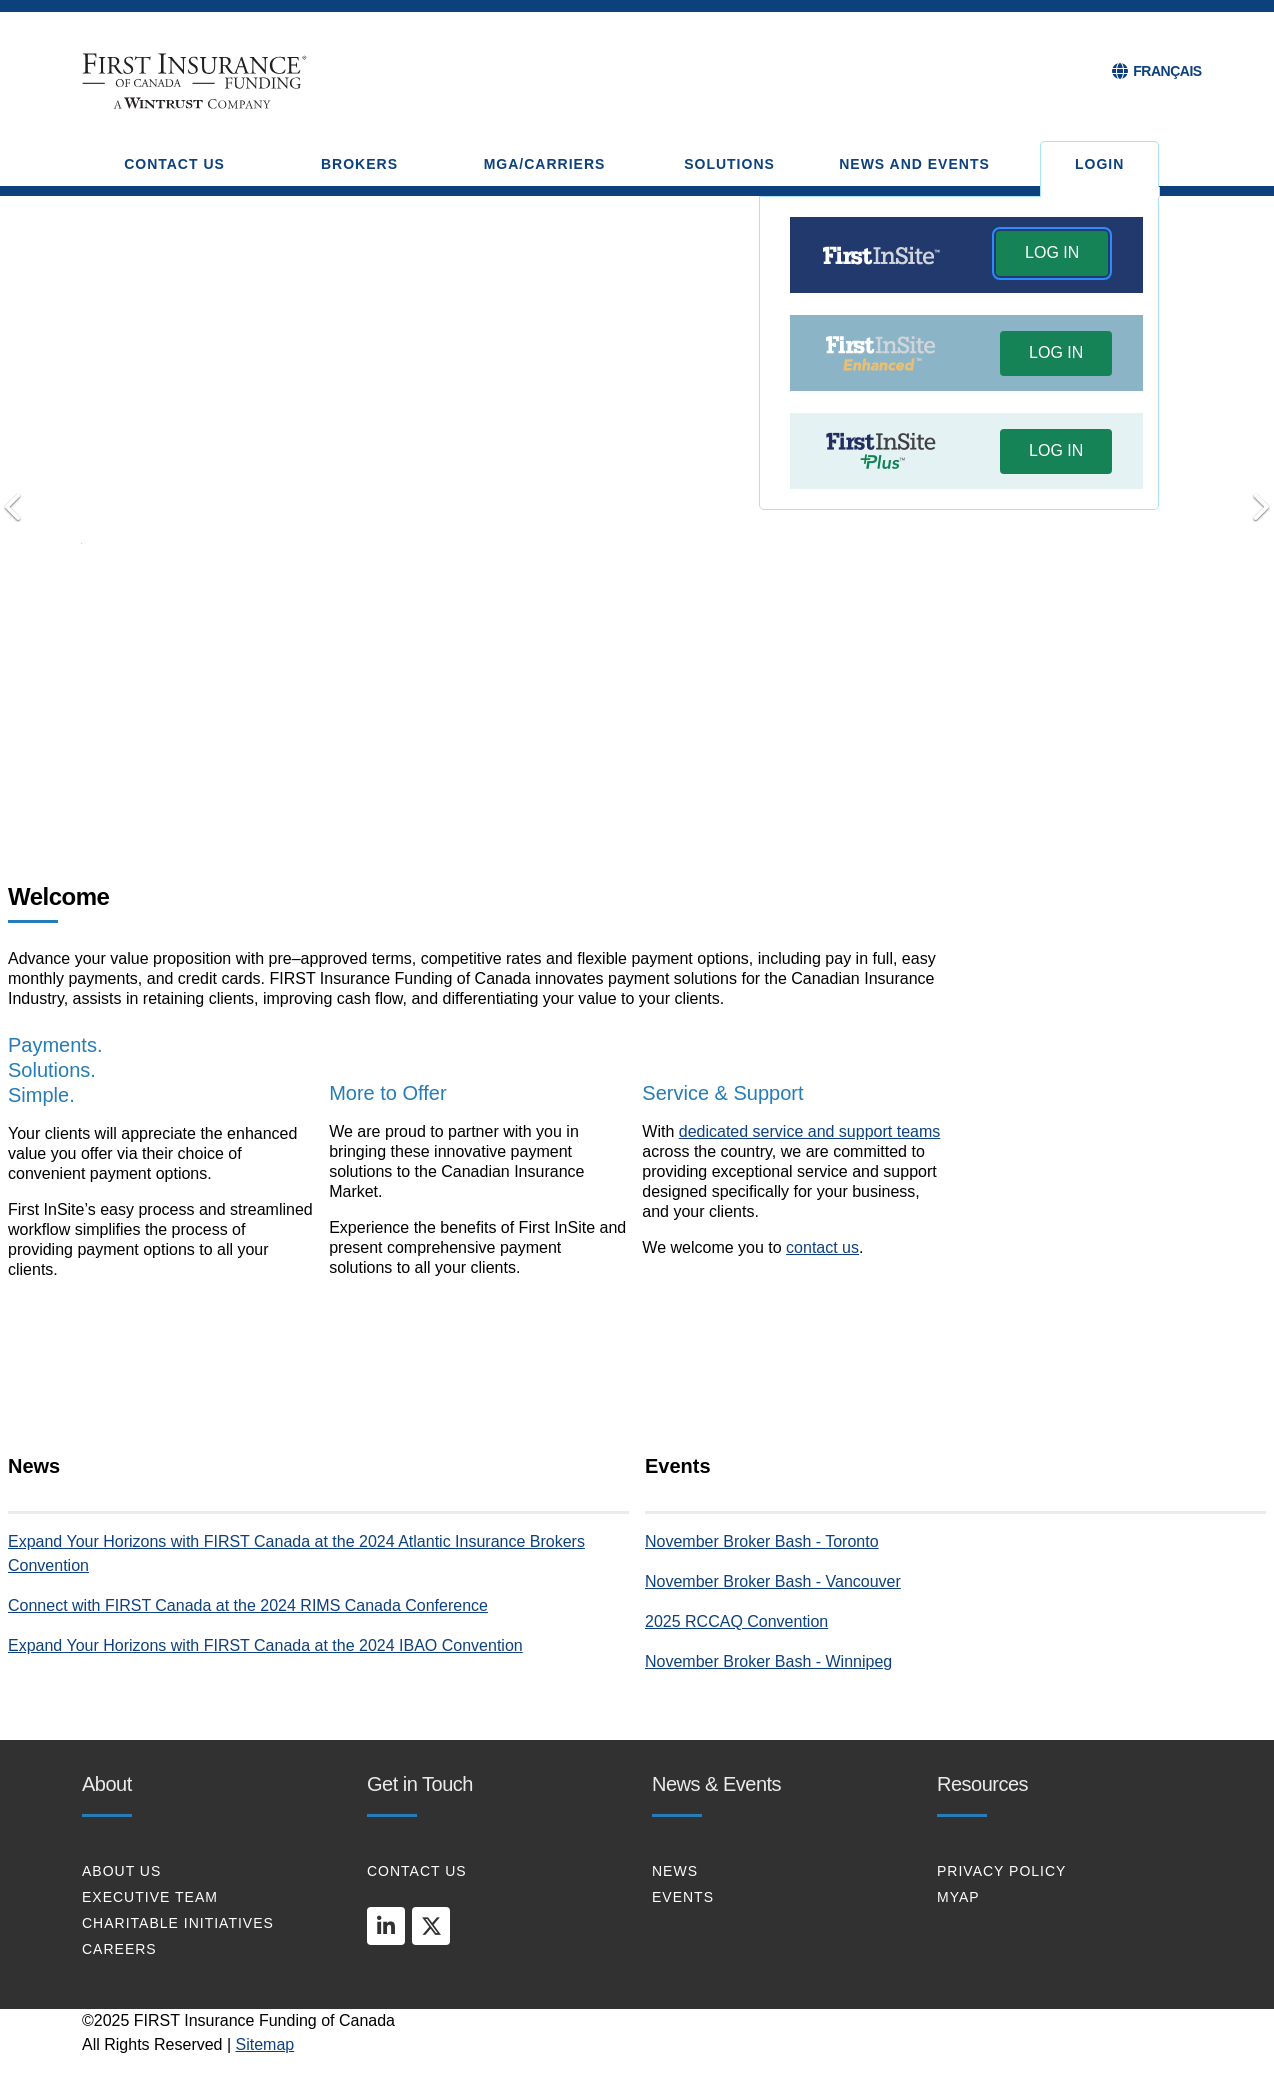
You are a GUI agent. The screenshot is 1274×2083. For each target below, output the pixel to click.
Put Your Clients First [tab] (665, 787)
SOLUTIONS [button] (729, 164)
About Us (121, 1871)
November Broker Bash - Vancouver (773, 1581)
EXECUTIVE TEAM (150, 1897)
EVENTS (683, 1897)
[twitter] (431, 1926)
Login (1099, 164)
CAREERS (119, 1949)
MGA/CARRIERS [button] (545, 164)
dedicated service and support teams (809, 1131)
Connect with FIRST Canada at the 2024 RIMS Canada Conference (248, 1605)
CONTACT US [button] (174, 164)
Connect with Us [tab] (637, 787)
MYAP (958, 1897)
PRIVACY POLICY (1001, 1871)
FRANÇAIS (1167, 71)
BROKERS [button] (359, 164)
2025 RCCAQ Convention (736, 1621)
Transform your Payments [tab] (609, 787)
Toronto (851, 1541)
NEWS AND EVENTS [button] (914, 164)
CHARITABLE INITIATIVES (178, 1923)
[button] (1052, 255)
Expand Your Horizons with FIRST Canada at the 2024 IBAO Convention (265, 1645)
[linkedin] (386, 1926)
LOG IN (1052, 252)
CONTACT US (417, 1871)
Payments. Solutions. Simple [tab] (580, 788)
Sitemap (265, 2044)
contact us (822, 1247)
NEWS (675, 1871)
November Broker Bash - (735, 1541)
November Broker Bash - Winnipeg (768, 1661)
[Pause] (694, 789)
